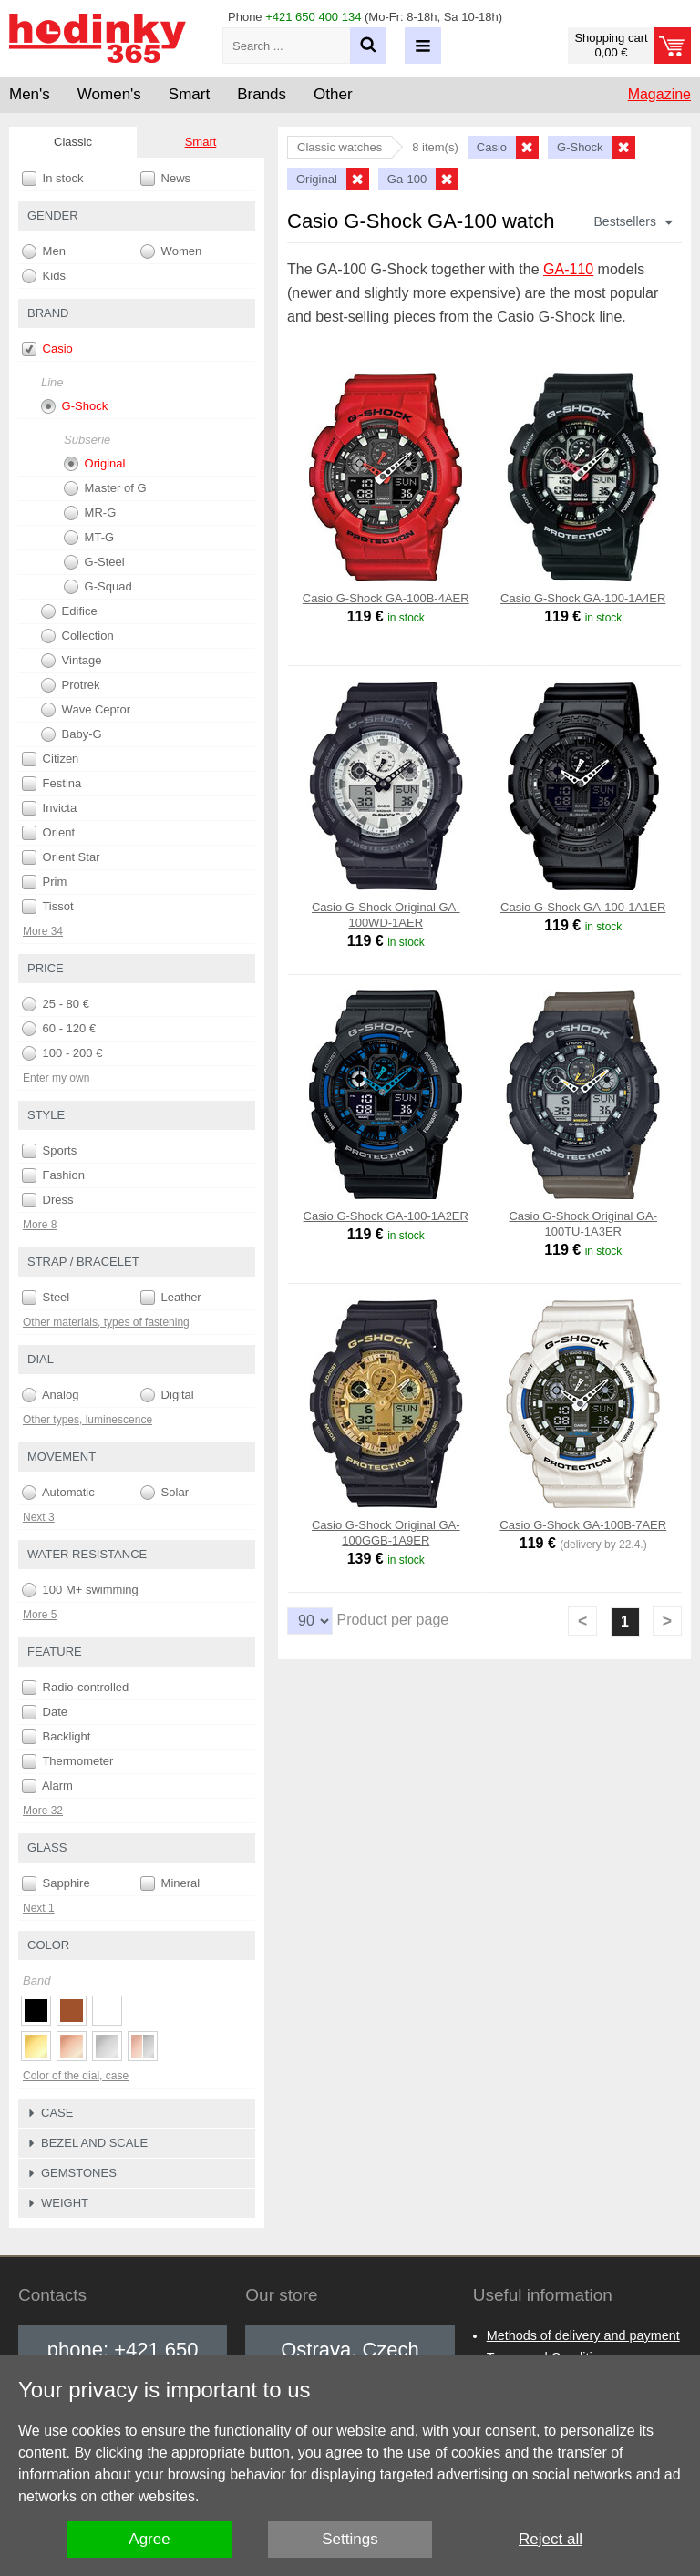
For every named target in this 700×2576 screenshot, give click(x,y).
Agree (149, 2539)
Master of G (105, 488)
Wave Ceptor (85, 710)
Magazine (659, 94)
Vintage (71, 660)
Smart (201, 142)
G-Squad (98, 587)
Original (94, 464)
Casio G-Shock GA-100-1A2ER (386, 1216)
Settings (349, 2539)
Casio (47, 349)
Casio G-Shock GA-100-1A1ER (582, 907)
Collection (77, 636)
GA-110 (568, 269)
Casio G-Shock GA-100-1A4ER (582, 598)
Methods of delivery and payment (583, 2335)
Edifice (69, 611)
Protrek (70, 685)
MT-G (89, 537)
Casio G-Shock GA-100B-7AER (582, 1525)
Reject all (550, 2539)
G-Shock (74, 406)
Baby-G (71, 734)
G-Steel (94, 562)
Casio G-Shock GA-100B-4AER (386, 598)
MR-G (90, 513)
